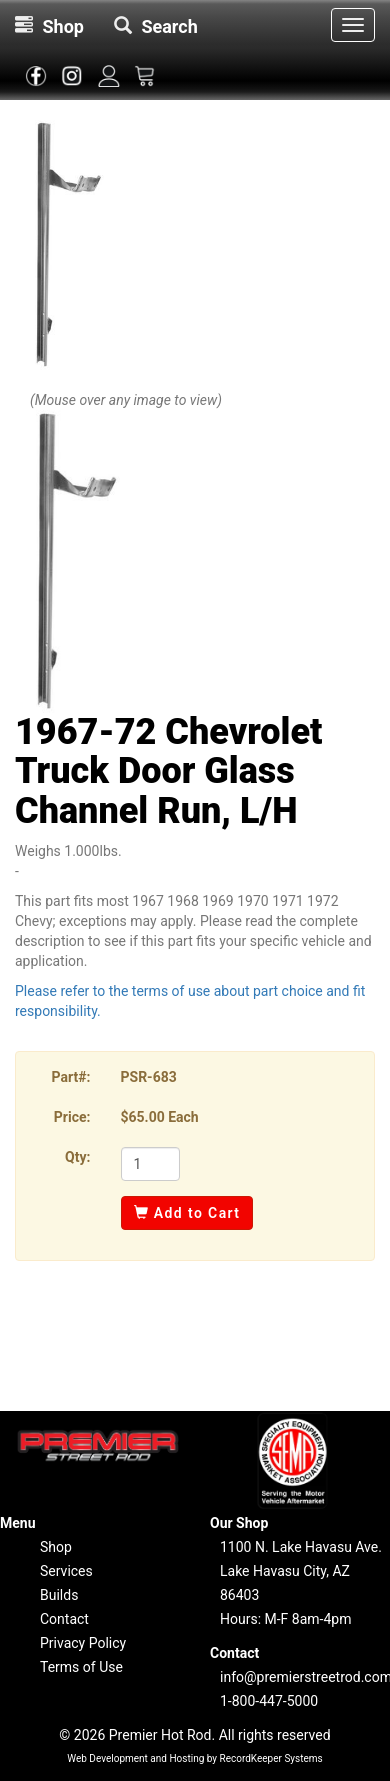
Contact (64, 1619)
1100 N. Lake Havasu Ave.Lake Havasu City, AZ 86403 (301, 1571)
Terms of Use (81, 1667)
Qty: (77, 1157)
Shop (56, 1547)
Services (66, 1571)
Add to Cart (187, 1213)
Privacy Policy (83, 1643)
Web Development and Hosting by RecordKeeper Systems (195, 1758)
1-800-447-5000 (269, 1701)
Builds (59, 1595)
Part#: (71, 1077)
